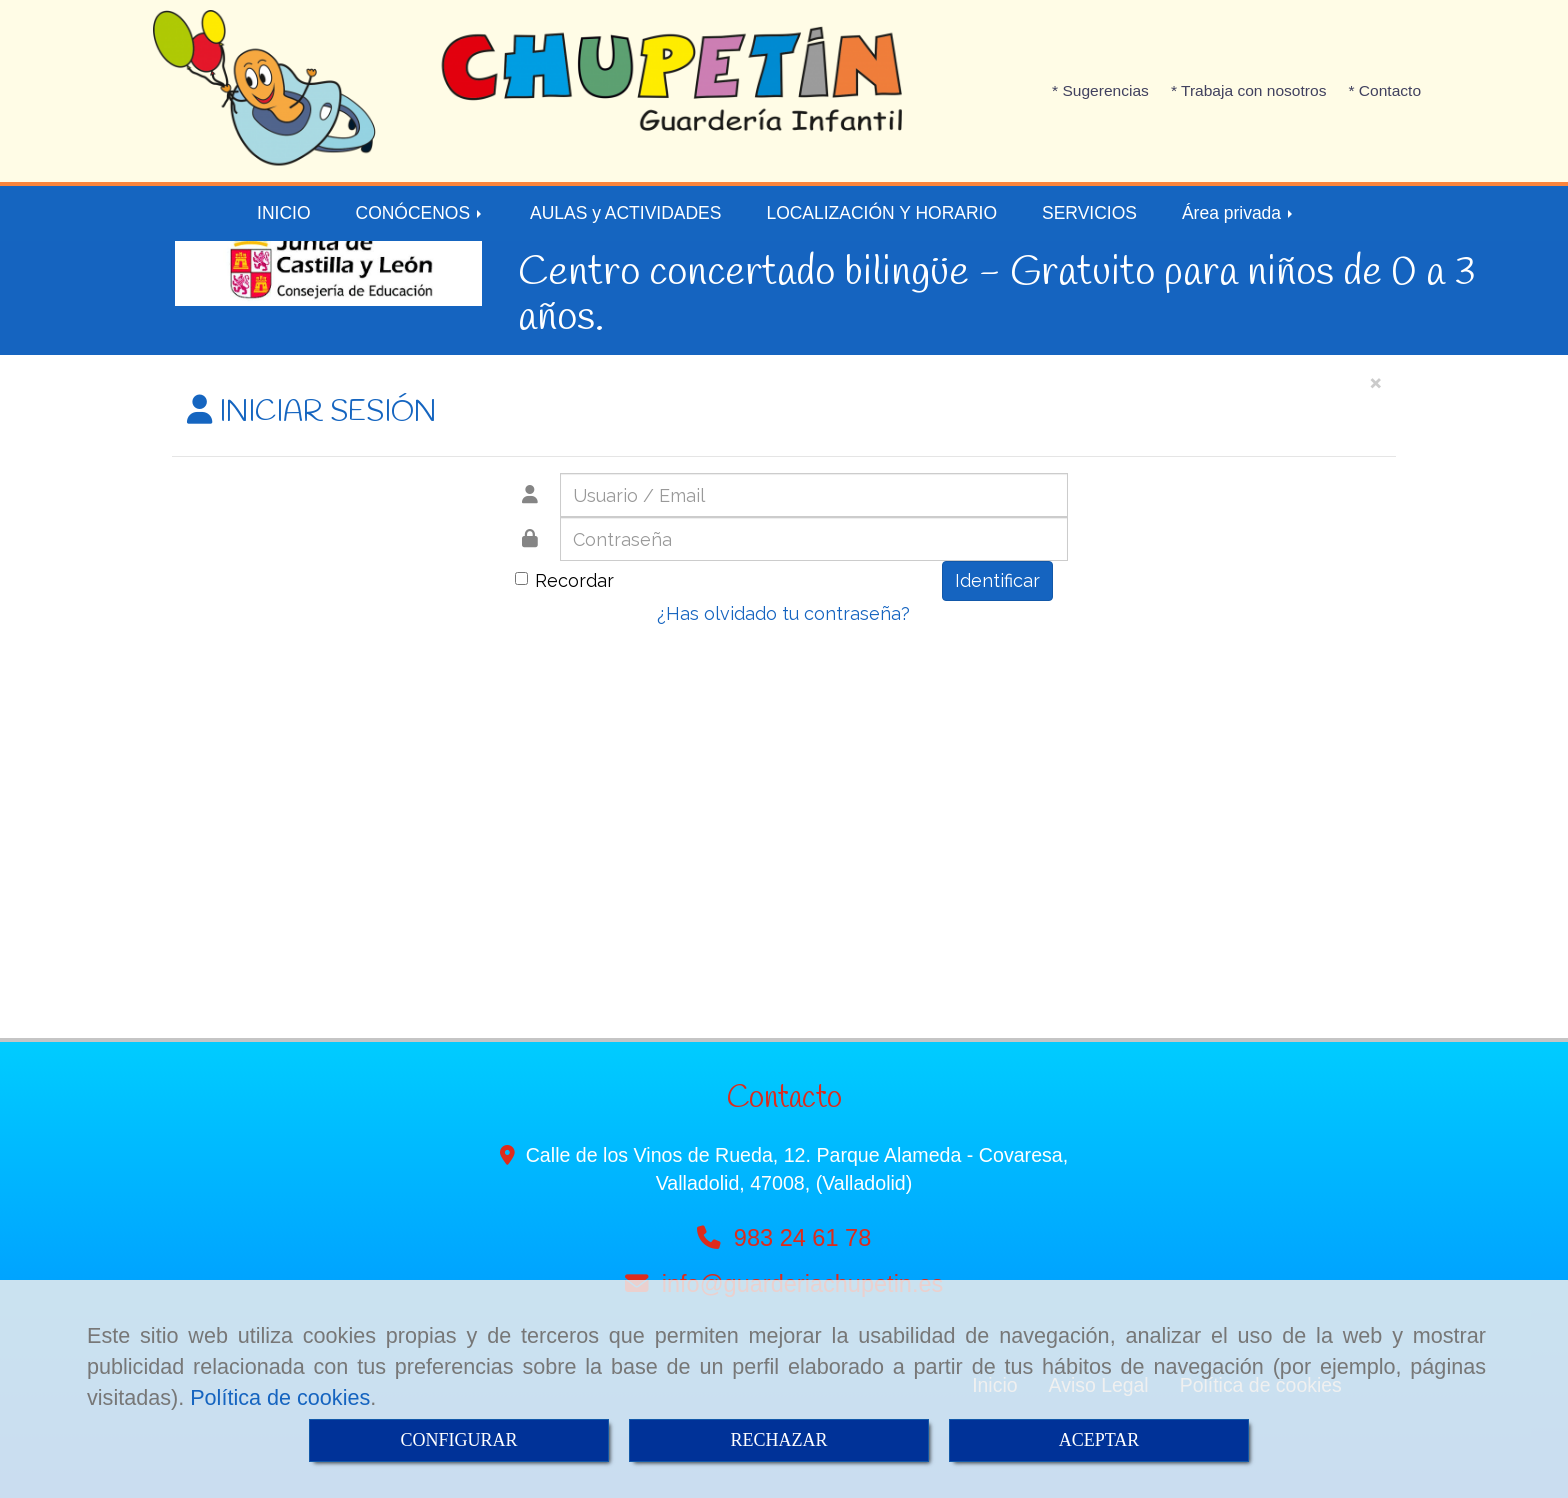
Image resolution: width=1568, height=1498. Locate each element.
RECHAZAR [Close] (778, 1440)
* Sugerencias (1100, 90)
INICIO (283, 213)
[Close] (1375, 381)
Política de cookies (280, 1397)
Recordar (564, 580)
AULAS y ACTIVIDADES (625, 213)
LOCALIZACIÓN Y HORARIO (881, 213)
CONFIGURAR (458, 1440)
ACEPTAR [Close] (1099, 1440)
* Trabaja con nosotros (1249, 90)
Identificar (997, 580)
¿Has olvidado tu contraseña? (783, 613)
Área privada (1239, 213)
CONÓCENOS (421, 213)
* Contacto (1384, 90)
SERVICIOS (1089, 213)
